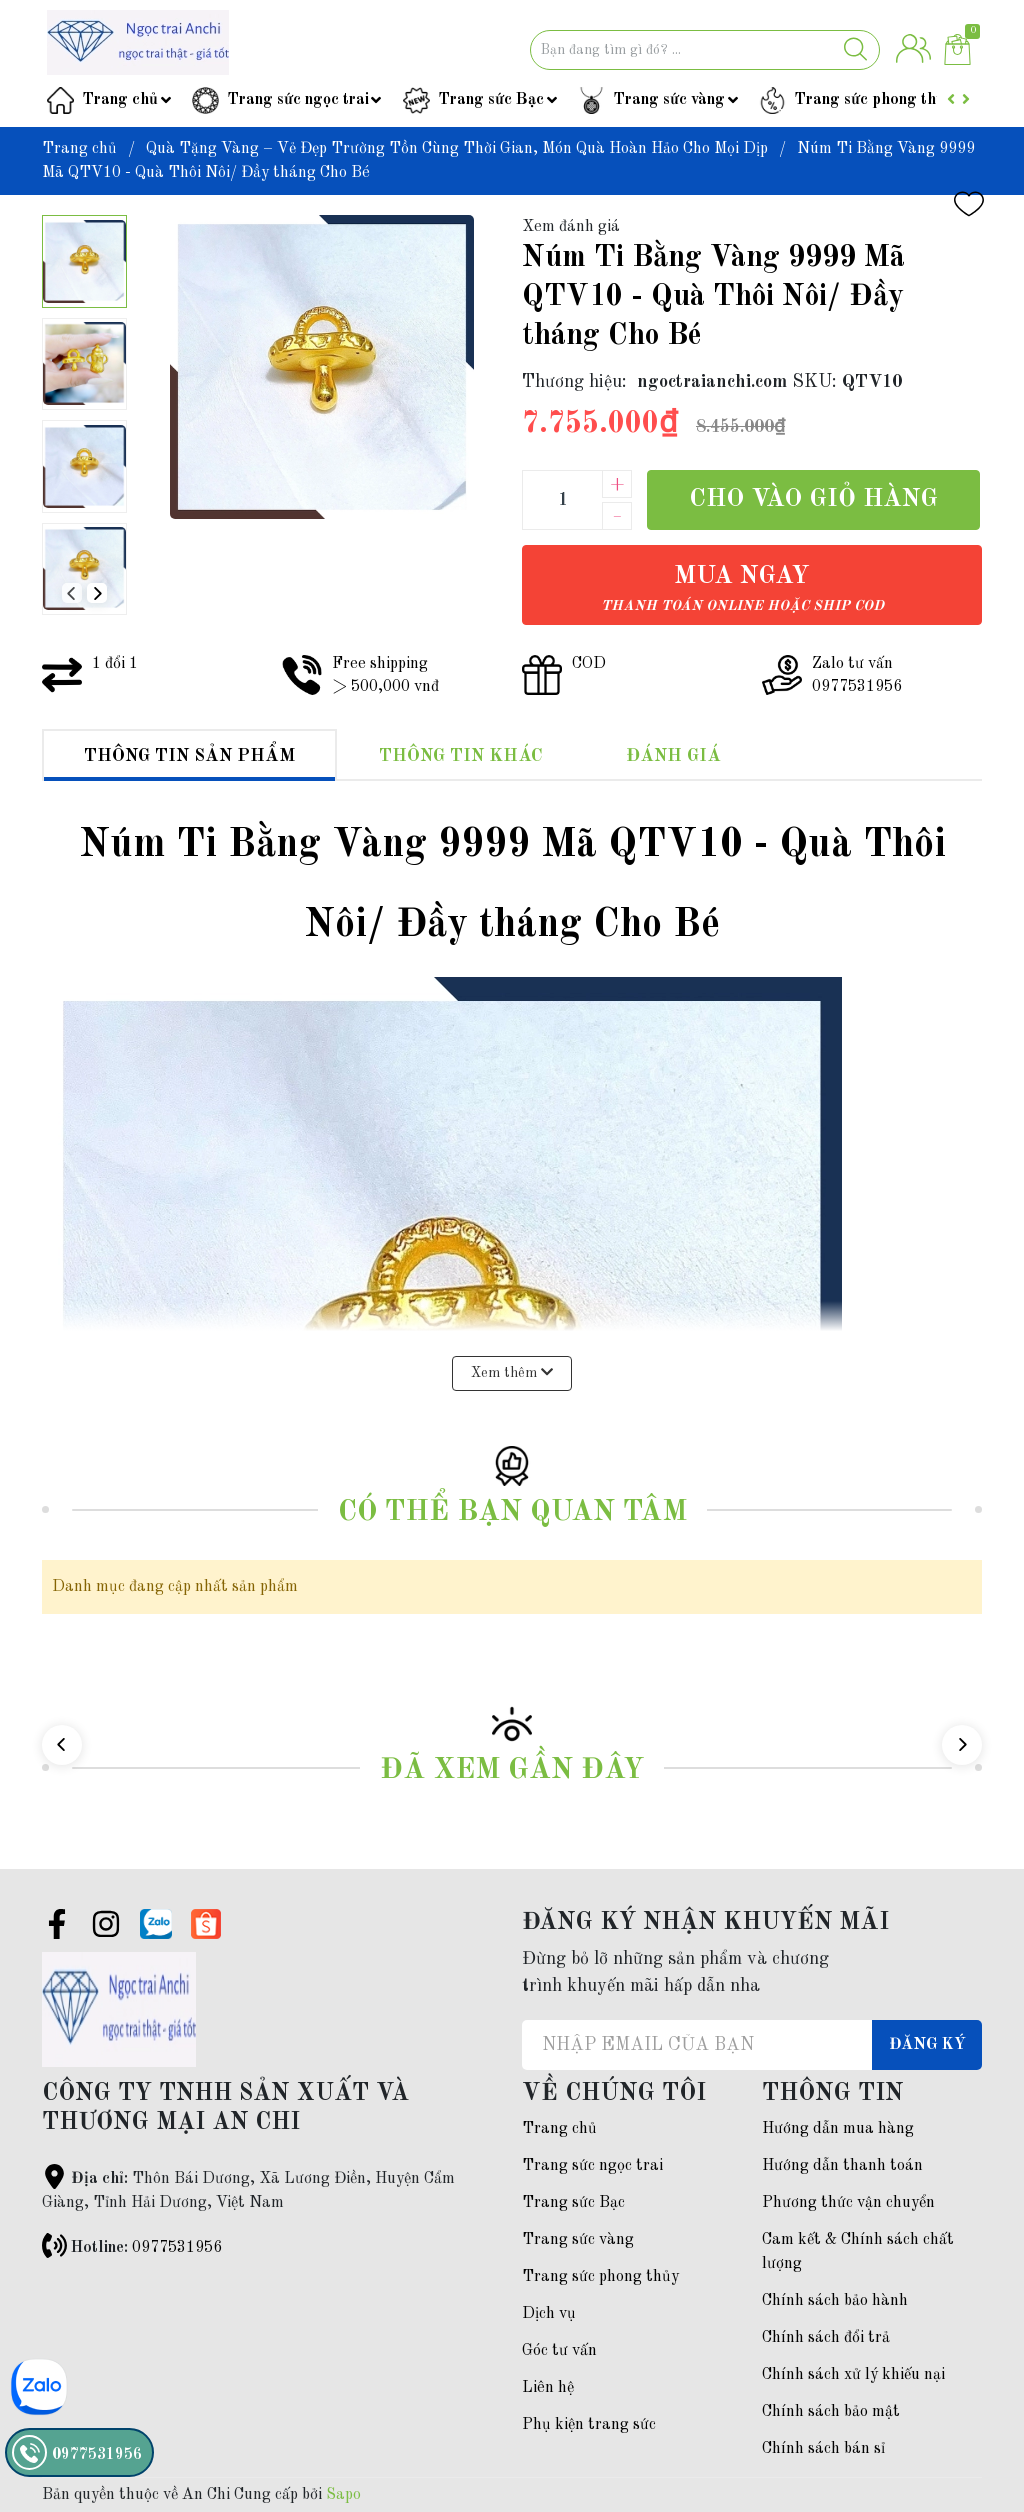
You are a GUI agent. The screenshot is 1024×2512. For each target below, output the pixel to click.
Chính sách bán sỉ (823, 2449)
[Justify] (855, 50)
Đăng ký (927, 2045)
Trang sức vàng (669, 100)
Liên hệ (548, 2388)
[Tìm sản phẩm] (705, 50)
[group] (322, 367)
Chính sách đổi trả (826, 2338)
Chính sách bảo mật (831, 2412)
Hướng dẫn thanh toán (842, 2166)
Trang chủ (120, 100)
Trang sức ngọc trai (298, 100)
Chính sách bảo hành (835, 2301)
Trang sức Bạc (491, 100)
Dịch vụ (549, 2314)
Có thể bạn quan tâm (512, 1512)
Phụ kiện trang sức (589, 2425)
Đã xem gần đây (512, 1770)
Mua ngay (742, 588)
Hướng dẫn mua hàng (838, 2129)
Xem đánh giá (571, 227)
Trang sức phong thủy (873, 100)
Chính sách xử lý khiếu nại (853, 2375)
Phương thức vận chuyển (848, 2203)
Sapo (343, 2495)
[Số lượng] (562, 500)
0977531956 (177, 2248)
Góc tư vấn (559, 2351)
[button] (97, 593)
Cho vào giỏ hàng (813, 499)
